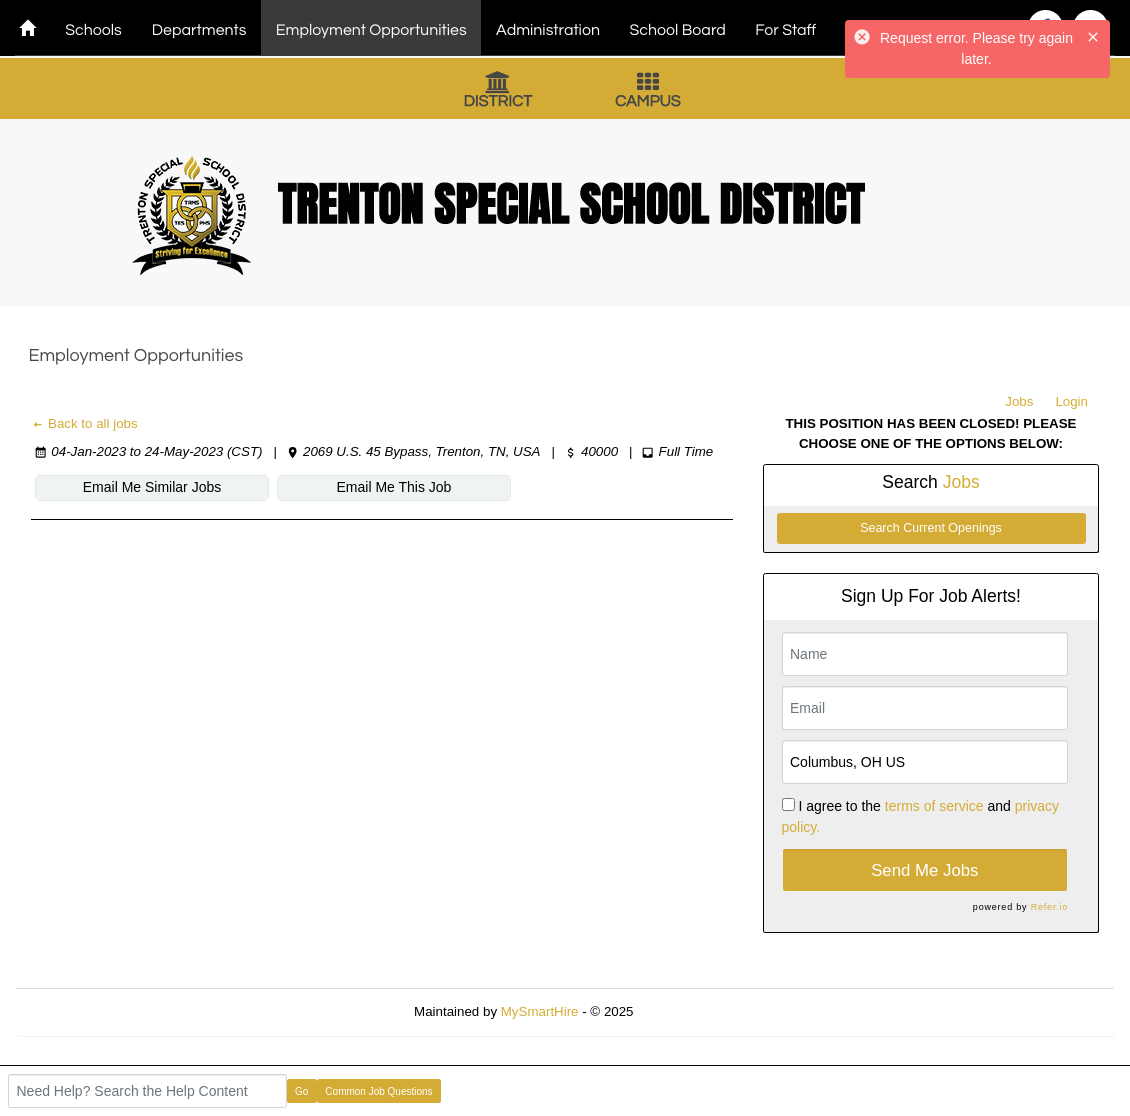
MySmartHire (540, 1011)
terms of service (934, 806)
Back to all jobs (84, 423)
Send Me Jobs (924, 870)
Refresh (692, 1011)
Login (1071, 401)
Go (301, 1091)
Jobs (1019, 401)
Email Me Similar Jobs (152, 487)
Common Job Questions (378, 1091)
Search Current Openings (931, 528)
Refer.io (1049, 907)
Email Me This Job (394, 487)
